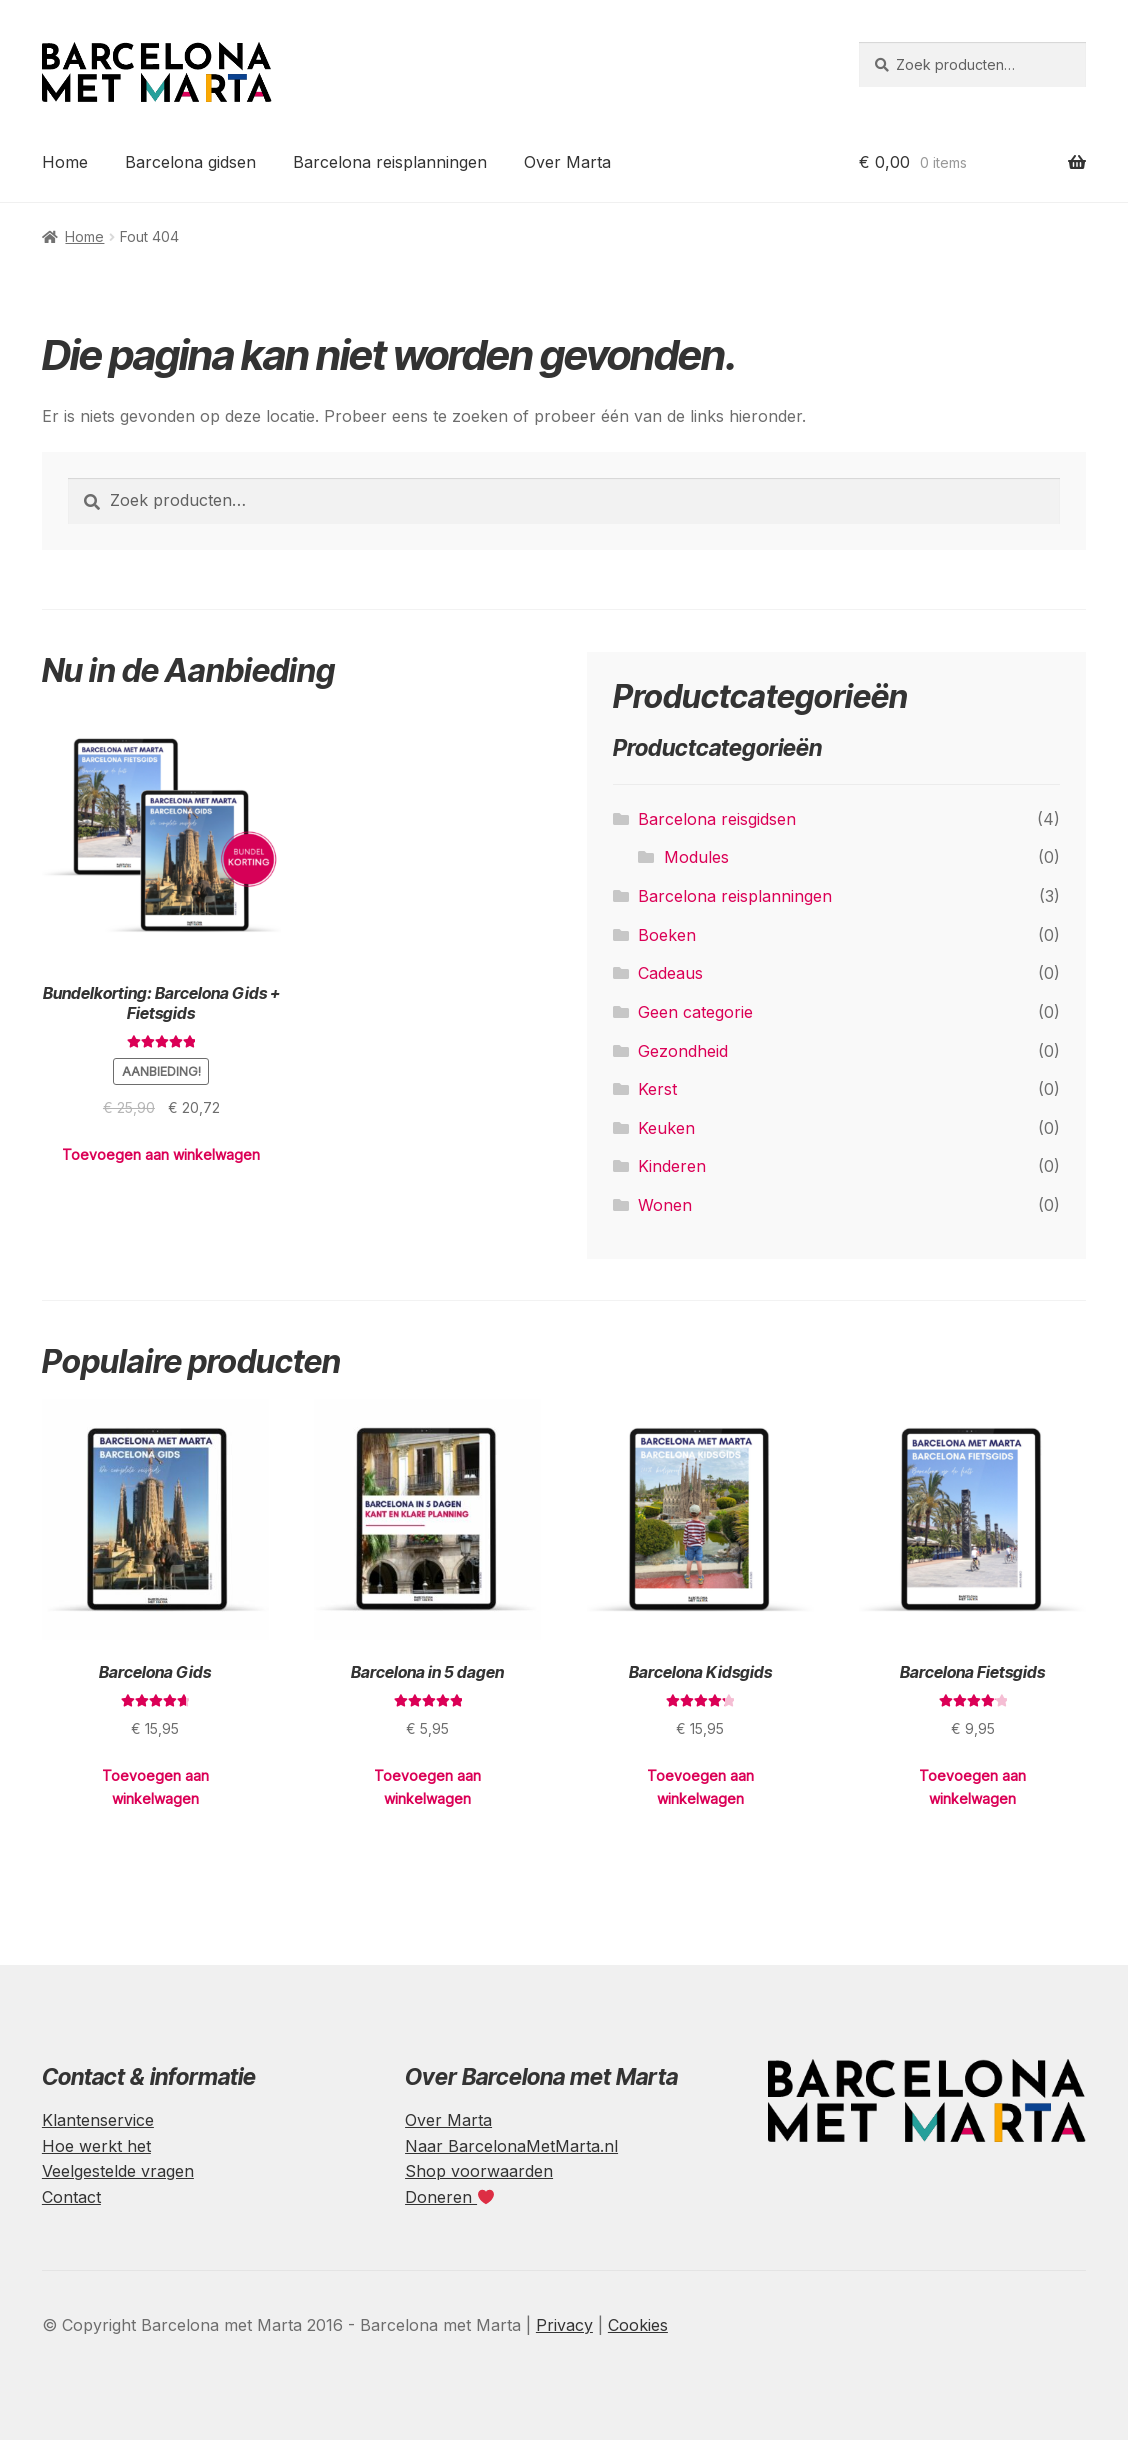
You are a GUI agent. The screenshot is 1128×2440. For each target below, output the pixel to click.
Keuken (666, 1128)
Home (65, 162)
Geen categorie (695, 1012)
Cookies (638, 2325)
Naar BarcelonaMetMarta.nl (511, 2146)
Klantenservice (98, 2120)
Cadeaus (670, 973)
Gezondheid (683, 1051)
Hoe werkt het (96, 2146)
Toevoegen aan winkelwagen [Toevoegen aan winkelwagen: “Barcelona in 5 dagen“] (427, 1787)
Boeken (667, 935)
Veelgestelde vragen (118, 2171)
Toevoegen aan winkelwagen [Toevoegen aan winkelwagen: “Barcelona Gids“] (155, 1787)
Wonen (665, 1205)
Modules (696, 857)
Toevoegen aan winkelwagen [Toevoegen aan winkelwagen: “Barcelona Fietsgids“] (972, 1787)
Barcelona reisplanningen (390, 162)
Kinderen (672, 1166)
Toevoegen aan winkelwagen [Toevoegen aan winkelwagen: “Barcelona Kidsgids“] (700, 1787)
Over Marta (567, 162)
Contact (71, 2197)
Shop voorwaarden (479, 2171)
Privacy (564, 2325)
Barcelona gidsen (190, 162)
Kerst (657, 1089)
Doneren (449, 2197)
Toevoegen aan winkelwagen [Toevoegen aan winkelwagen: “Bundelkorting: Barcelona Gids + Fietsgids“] (161, 1154)
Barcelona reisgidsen (717, 819)
